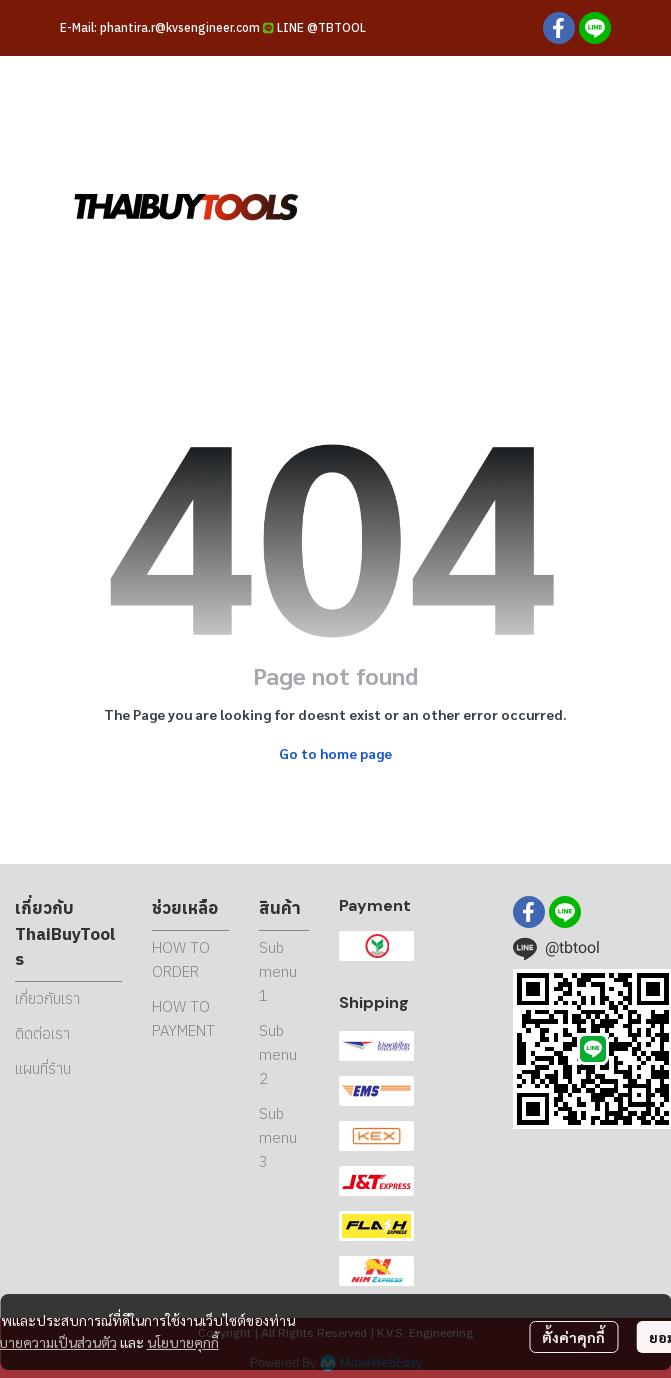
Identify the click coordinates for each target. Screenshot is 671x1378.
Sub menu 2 (278, 1054)
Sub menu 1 (278, 971)
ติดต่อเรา (42, 1033)
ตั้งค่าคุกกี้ (573, 1337)
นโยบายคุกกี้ (183, 1342)
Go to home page (335, 753)
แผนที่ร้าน (43, 1068)
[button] (495, 205)
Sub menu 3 (278, 1137)
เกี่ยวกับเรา (47, 998)
